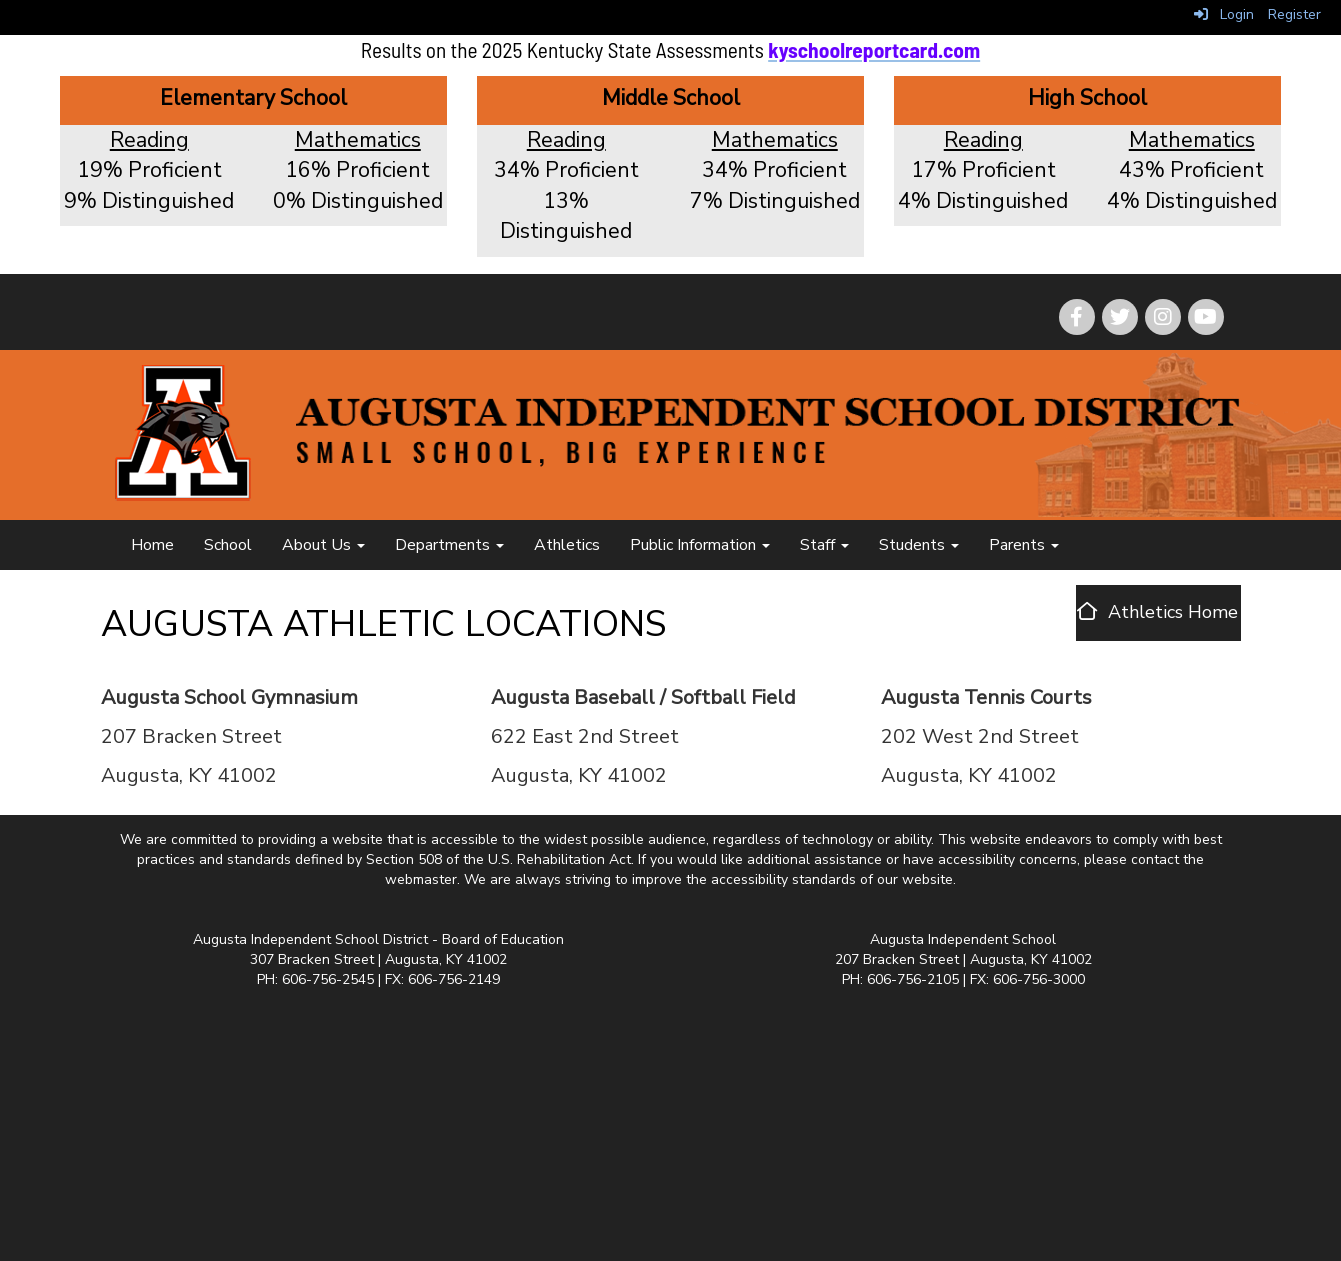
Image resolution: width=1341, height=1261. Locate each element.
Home (152, 545)
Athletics (567, 545)
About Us (323, 545)
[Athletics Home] (1157, 612)
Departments (449, 545)
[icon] (1206, 317)
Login (1224, 14)
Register (1294, 14)
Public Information (700, 545)
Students (919, 545)
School (228, 545)
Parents (1024, 545)
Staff (824, 545)
